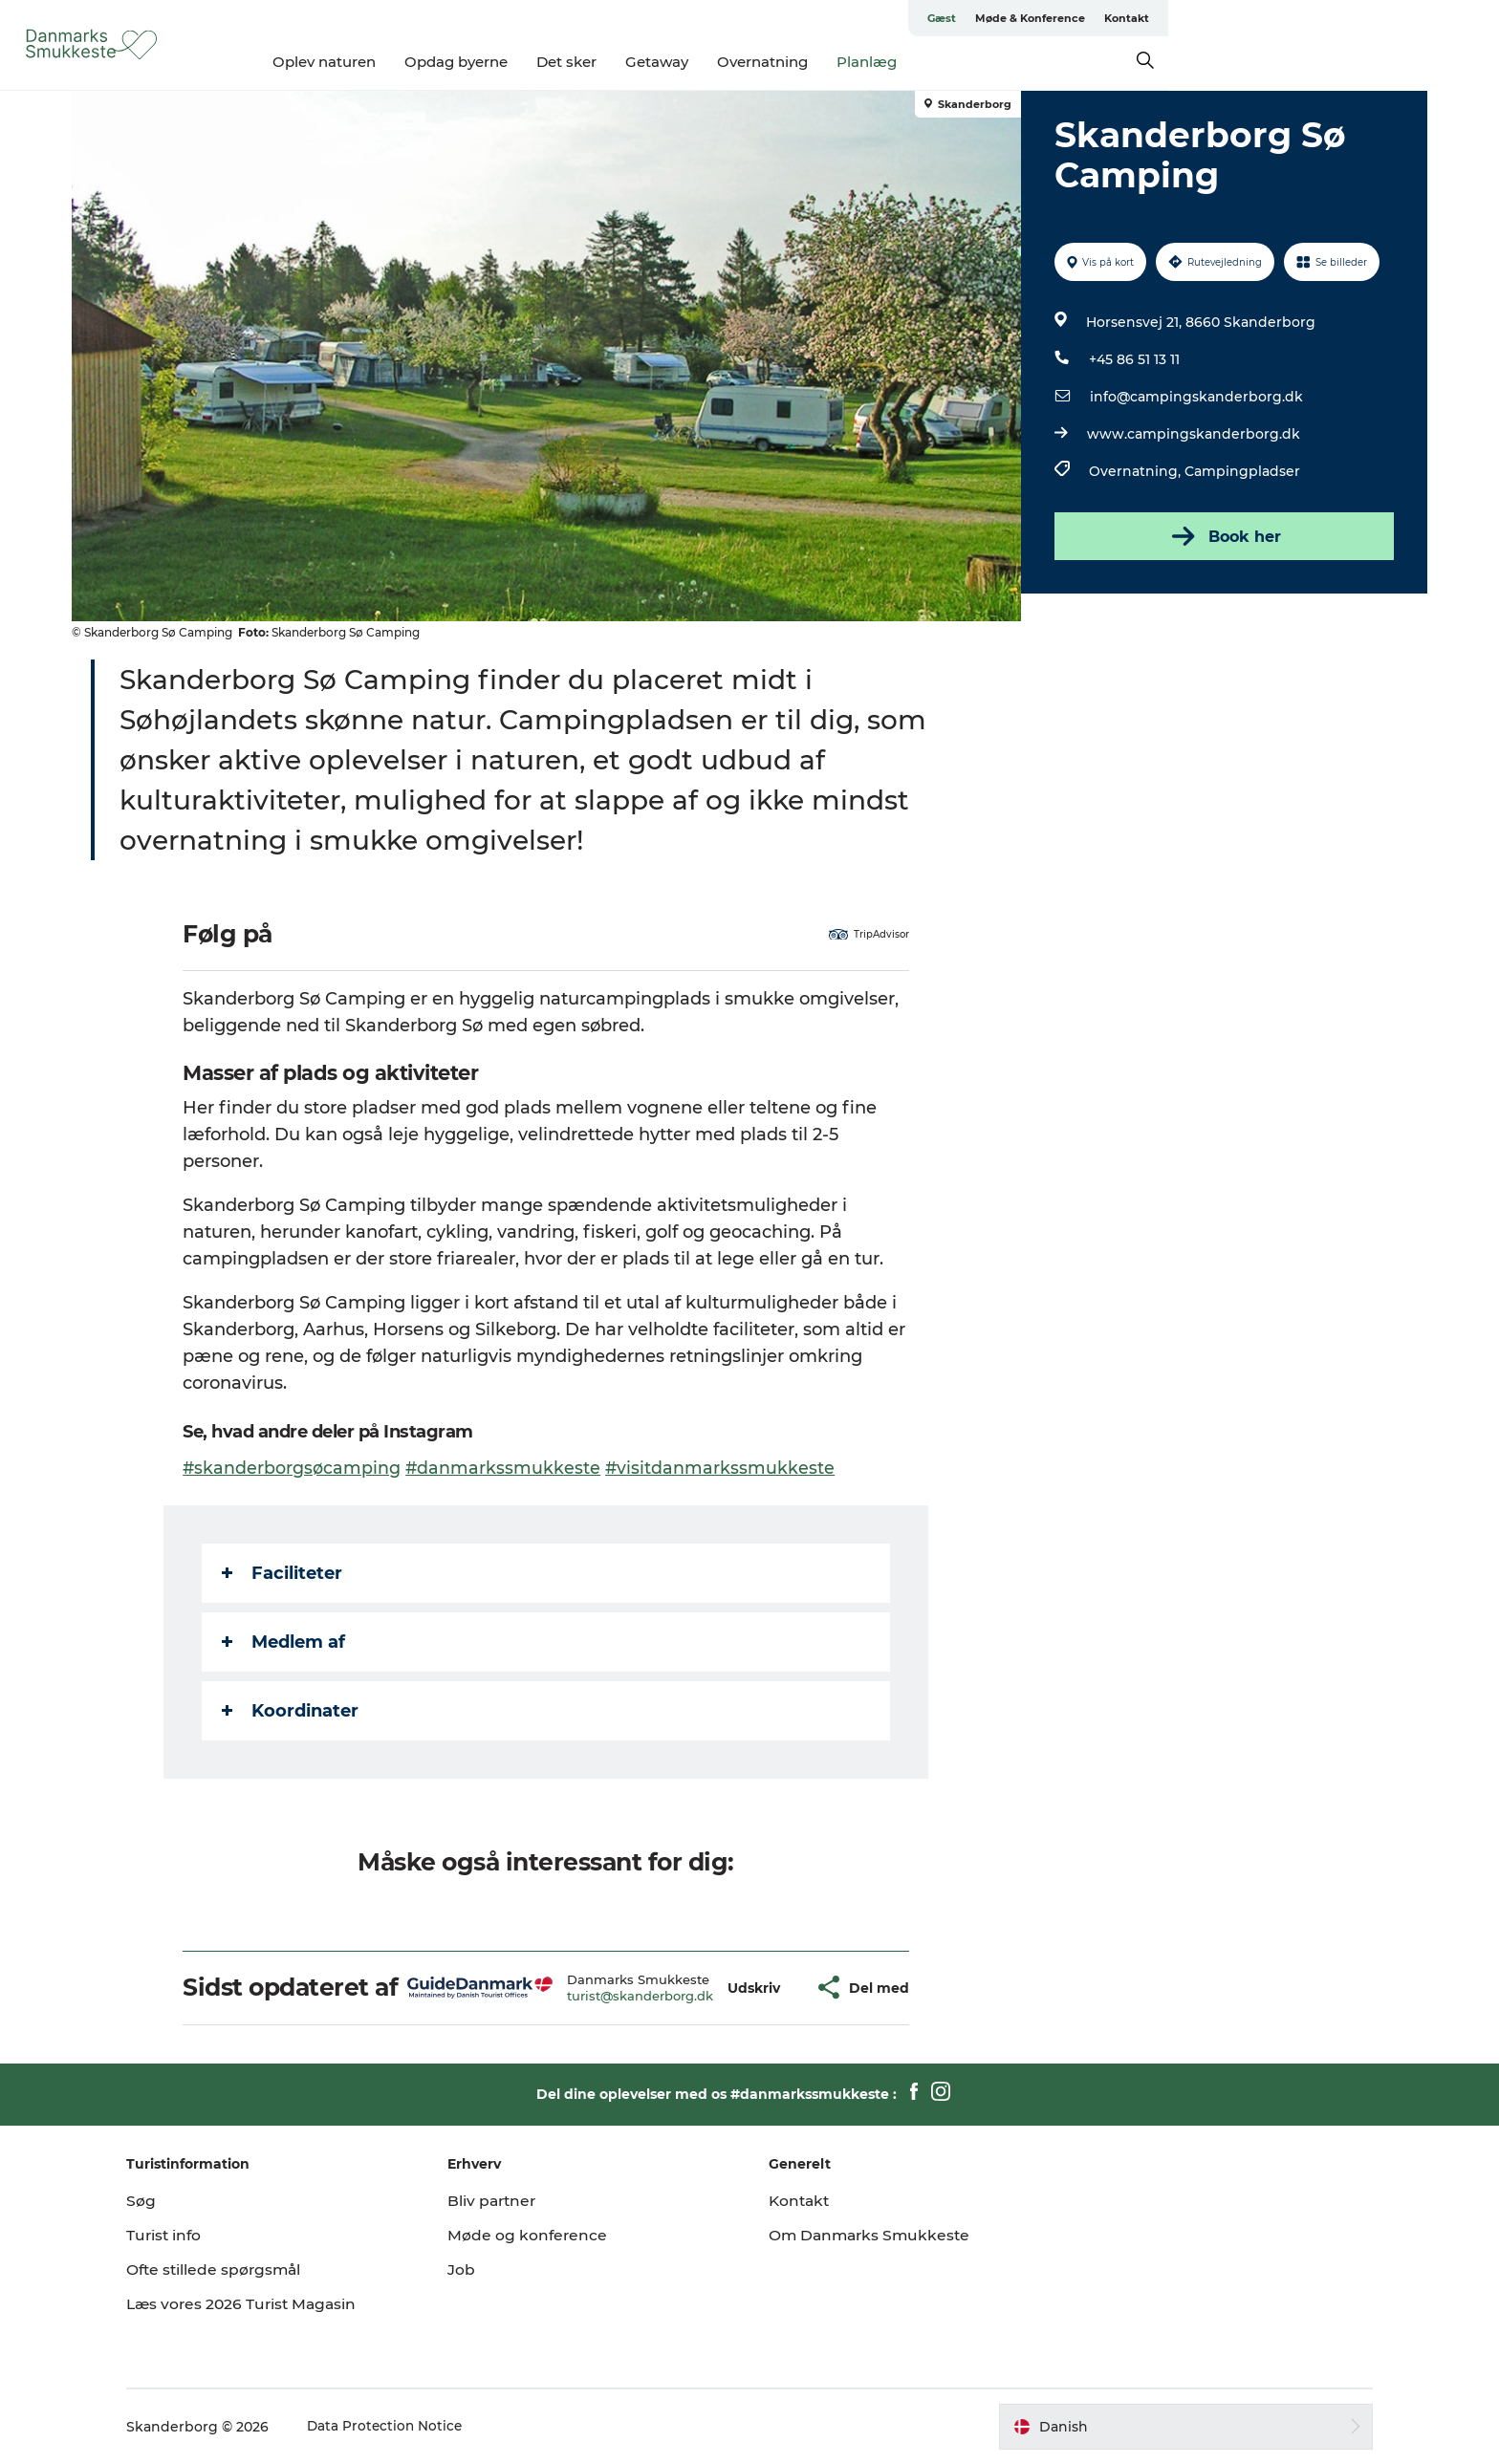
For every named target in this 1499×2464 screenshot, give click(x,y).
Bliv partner (508, 2201)
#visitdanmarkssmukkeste (724, 1468)
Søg (171, 2201)
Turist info (195, 2235)
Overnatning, (1135, 471)
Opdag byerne (621, 62)
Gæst (1216, 18)
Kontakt (1401, 18)
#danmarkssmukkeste (506, 1468)
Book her (1221, 536)
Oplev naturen (489, 62)
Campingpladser (1240, 471)
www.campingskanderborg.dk (1191, 434)
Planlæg (1032, 62)
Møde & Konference (1304, 18)
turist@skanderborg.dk (641, 1995)
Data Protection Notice (416, 2426)
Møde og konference (543, 2235)
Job (476, 2269)
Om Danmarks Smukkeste (872, 2235)
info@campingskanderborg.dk (1194, 396)
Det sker (732, 62)
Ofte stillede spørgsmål (247, 2269)
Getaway (822, 62)
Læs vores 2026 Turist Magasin (275, 2304)
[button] (756, 1987)
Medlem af (285, 1642)
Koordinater (292, 1710)
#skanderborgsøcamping (294, 1468)
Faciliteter (284, 1573)
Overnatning (927, 62)
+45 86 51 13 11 (1132, 359)
